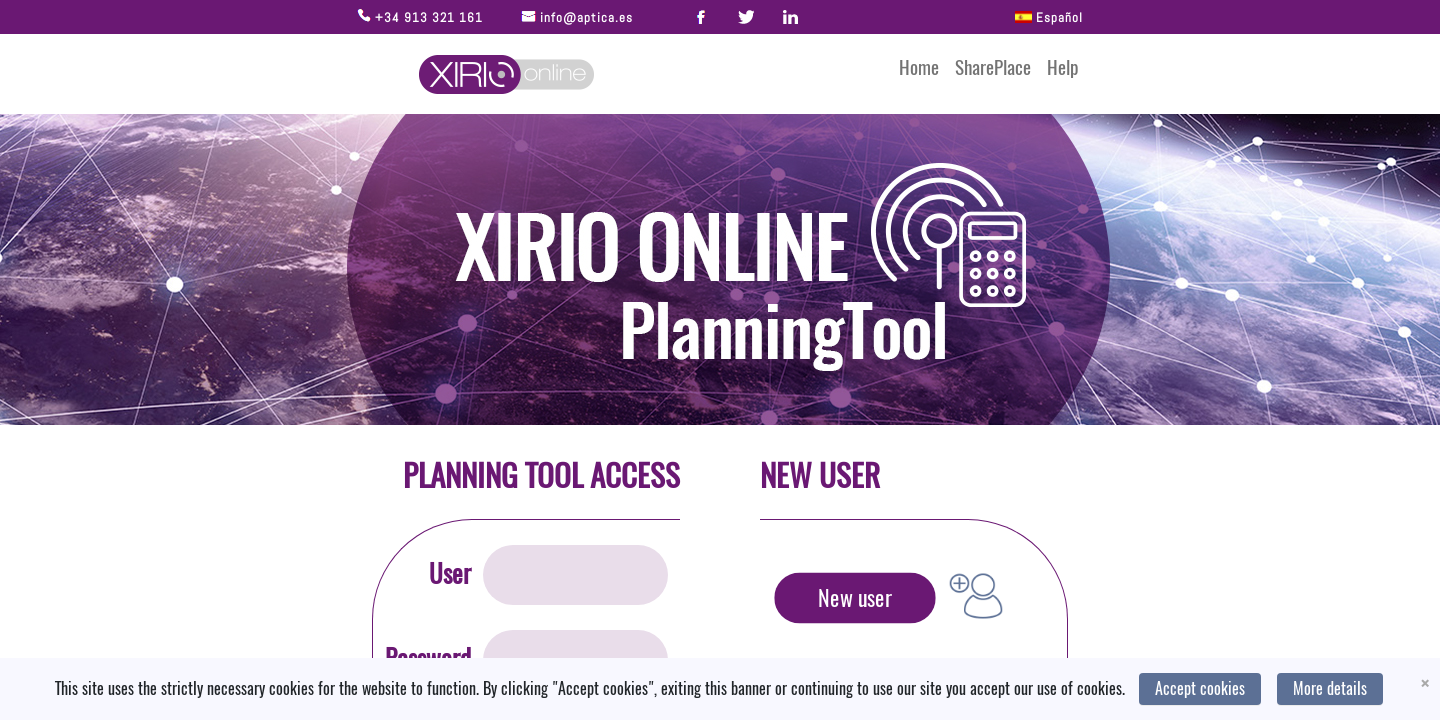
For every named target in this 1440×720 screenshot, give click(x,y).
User (450, 574)
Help (1062, 67)
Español (1047, 17)
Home (919, 67)
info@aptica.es (584, 17)
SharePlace (993, 67)
